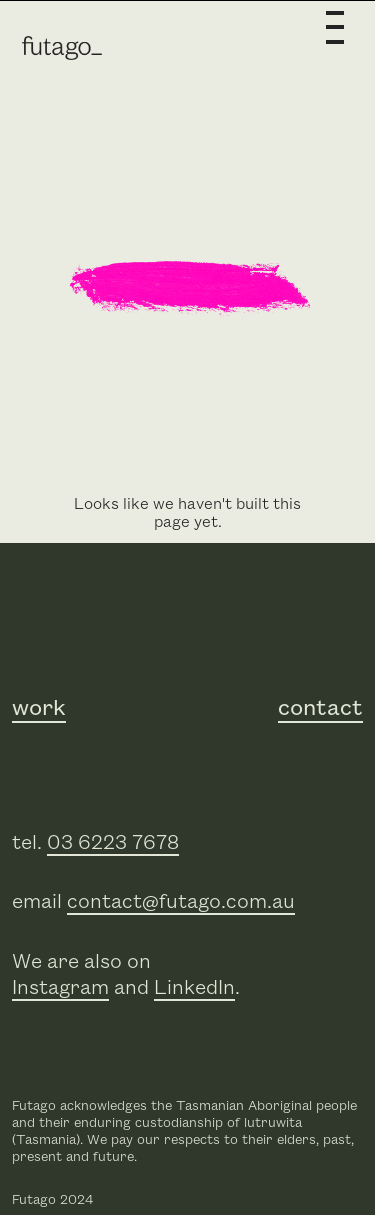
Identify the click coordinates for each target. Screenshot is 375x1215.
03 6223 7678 (113, 843)
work (39, 709)
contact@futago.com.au (181, 902)
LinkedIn (194, 988)
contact (320, 709)
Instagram (60, 988)
